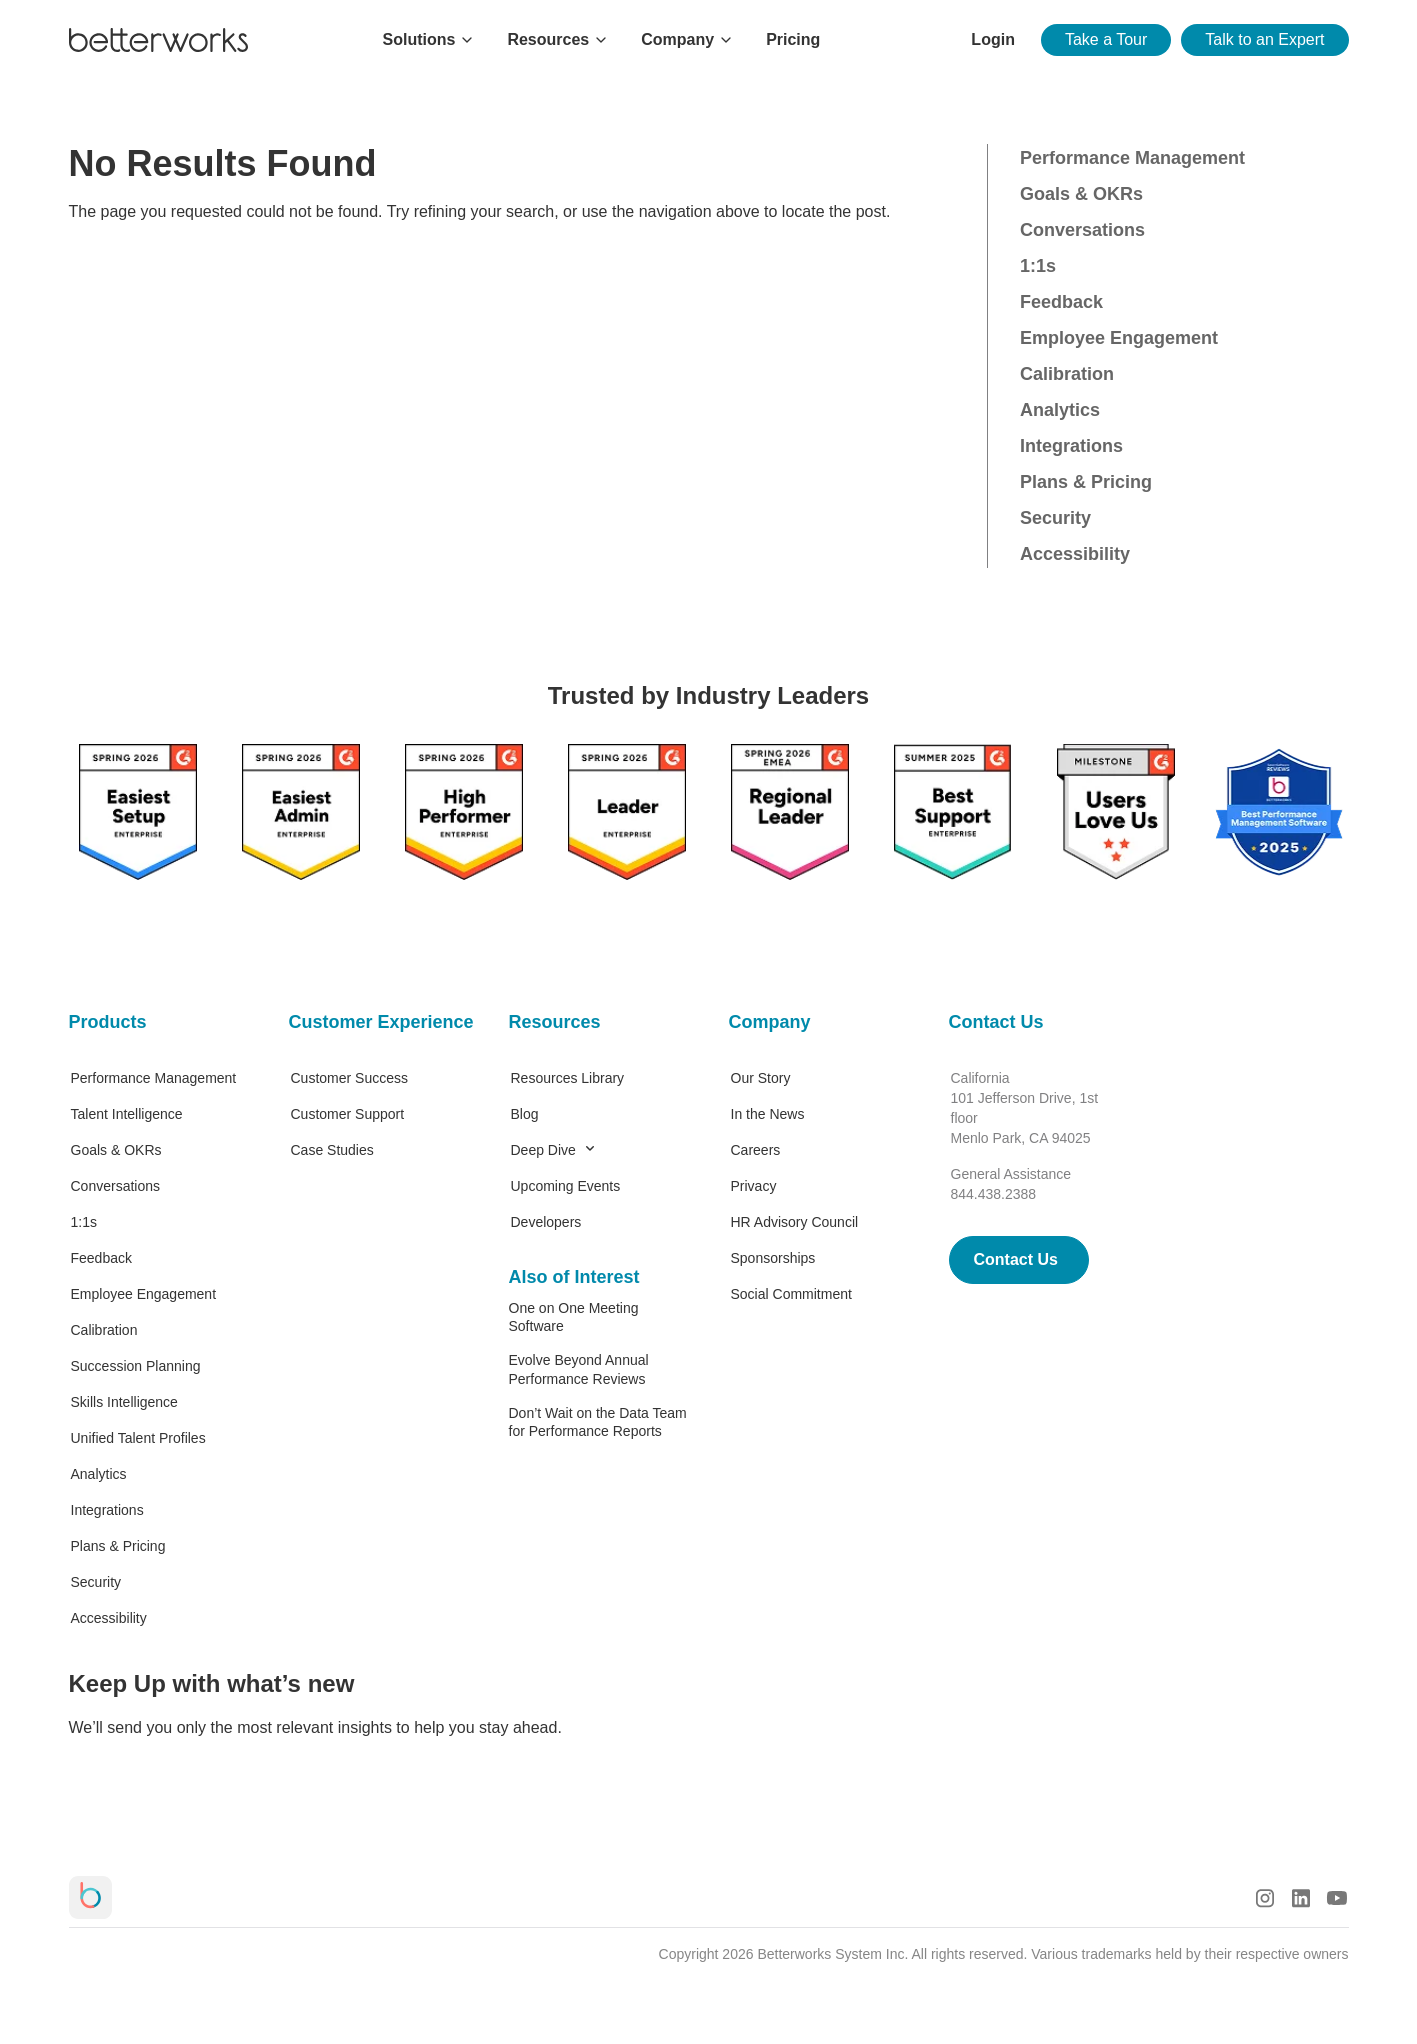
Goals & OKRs (1081, 194)
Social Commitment (791, 1294)
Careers (756, 1150)
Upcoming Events (566, 1186)
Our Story (761, 1078)
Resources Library (568, 1078)
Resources (555, 1022)
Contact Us (996, 1022)
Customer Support (348, 1114)
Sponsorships (773, 1258)
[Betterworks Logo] (158, 40)
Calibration (1067, 374)
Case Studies (332, 1150)
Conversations (1082, 230)
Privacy (754, 1186)
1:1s (1038, 266)
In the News (768, 1114)
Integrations (1071, 446)
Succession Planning (136, 1366)
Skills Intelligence (124, 1402)
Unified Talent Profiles (138, 1438)
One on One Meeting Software (574, 1317)
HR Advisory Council (795, 1222)
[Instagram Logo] (1265, 1898)
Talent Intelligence (127, 1114)
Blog (525, 1114)
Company (770, 1022)
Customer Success (349, 1078)
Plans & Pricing (1086, 482)
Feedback (1061, 302)
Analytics (1060, 410)
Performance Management (1132, 158)
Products (108, 1022)
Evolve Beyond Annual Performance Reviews (579, 1369)
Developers (546, 1222)
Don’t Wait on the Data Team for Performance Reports (598, 1422)
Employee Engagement (1119, 338)
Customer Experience (379, 1022)
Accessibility (1075, 554)
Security (1055, 518)
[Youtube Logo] (1337, 1898)
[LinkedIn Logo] (1301, 1898)
